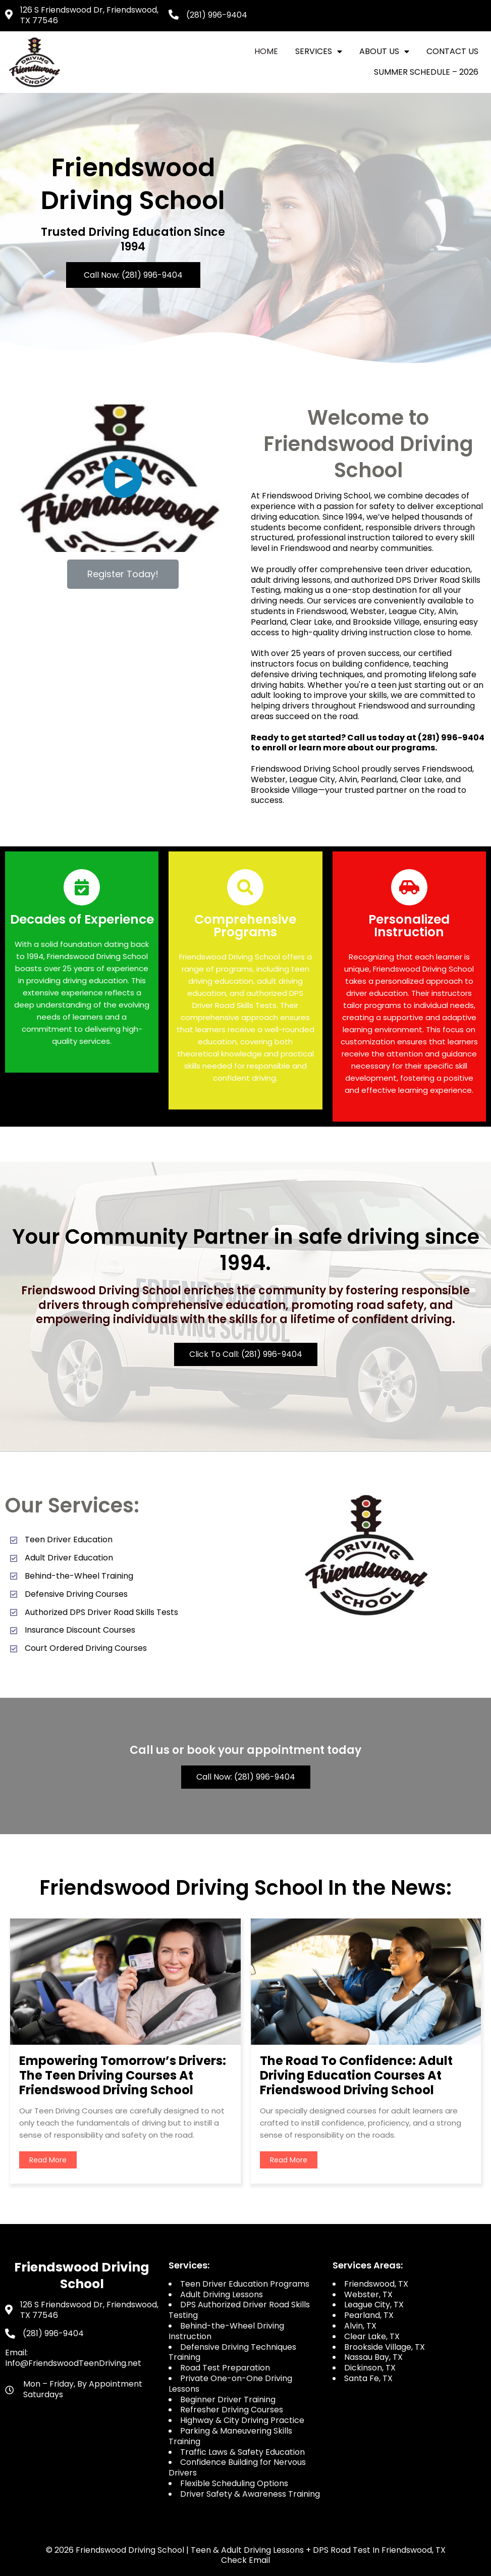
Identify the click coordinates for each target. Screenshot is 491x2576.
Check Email (245, 2560)
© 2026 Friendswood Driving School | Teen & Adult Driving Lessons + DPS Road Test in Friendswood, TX (246, 2550)
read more (48, 2160)
